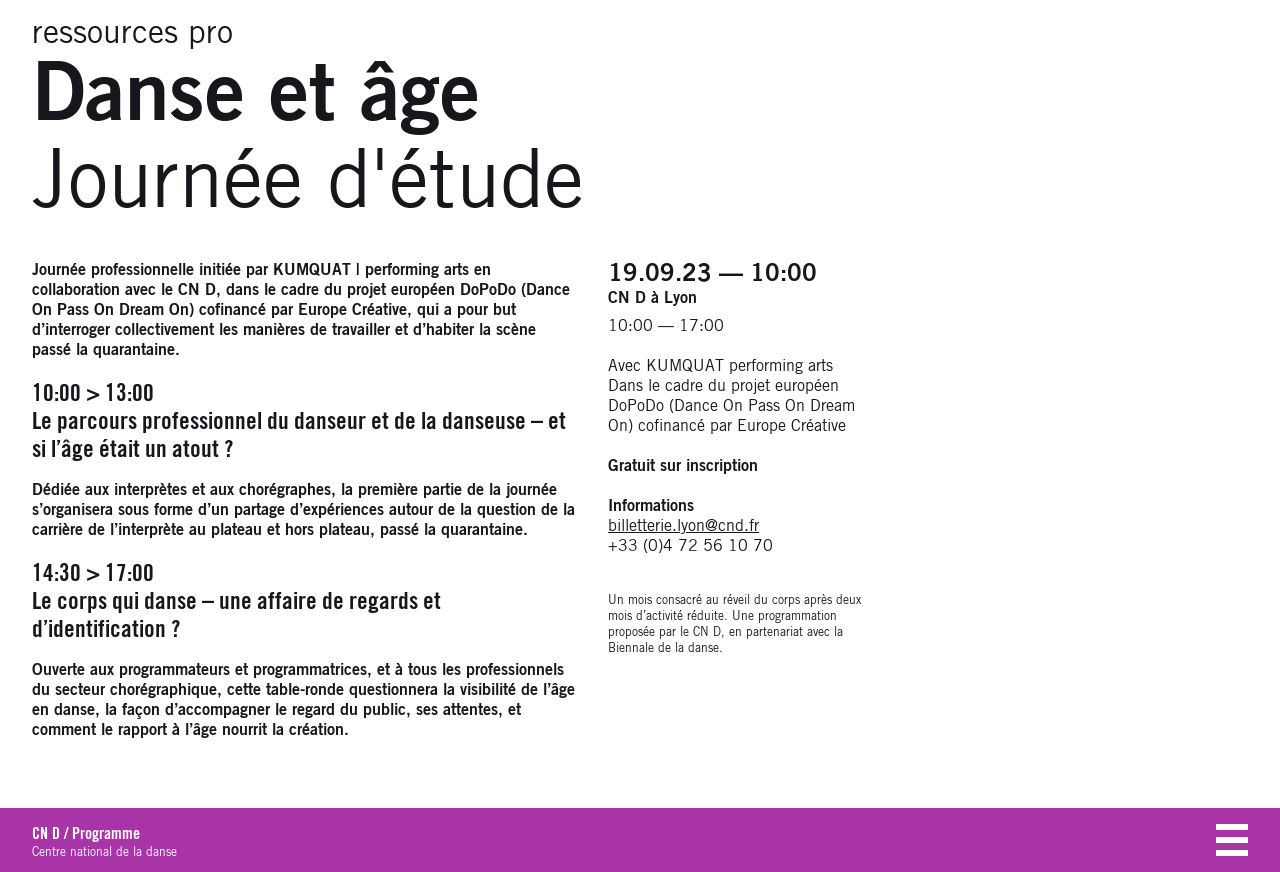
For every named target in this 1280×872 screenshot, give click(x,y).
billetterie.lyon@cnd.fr (683, 526)
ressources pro (132, 34)
